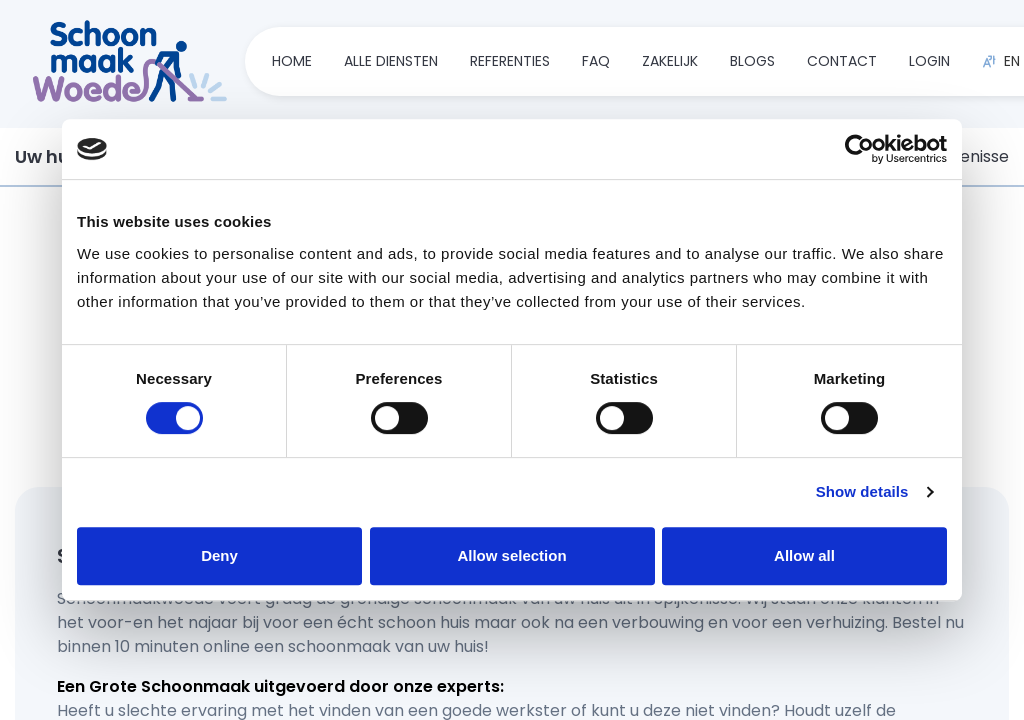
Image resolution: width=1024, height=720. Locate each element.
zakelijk (670, 62)
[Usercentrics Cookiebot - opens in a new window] (859, 149)
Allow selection (511, 555)
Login (929, 62)
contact (842, 62)
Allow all (804, 555)
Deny (219, 555)
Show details (862, 491)
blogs (752, 62)
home (292, 62)
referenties (510, 62)
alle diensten (391, 62)
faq (596, 62)
